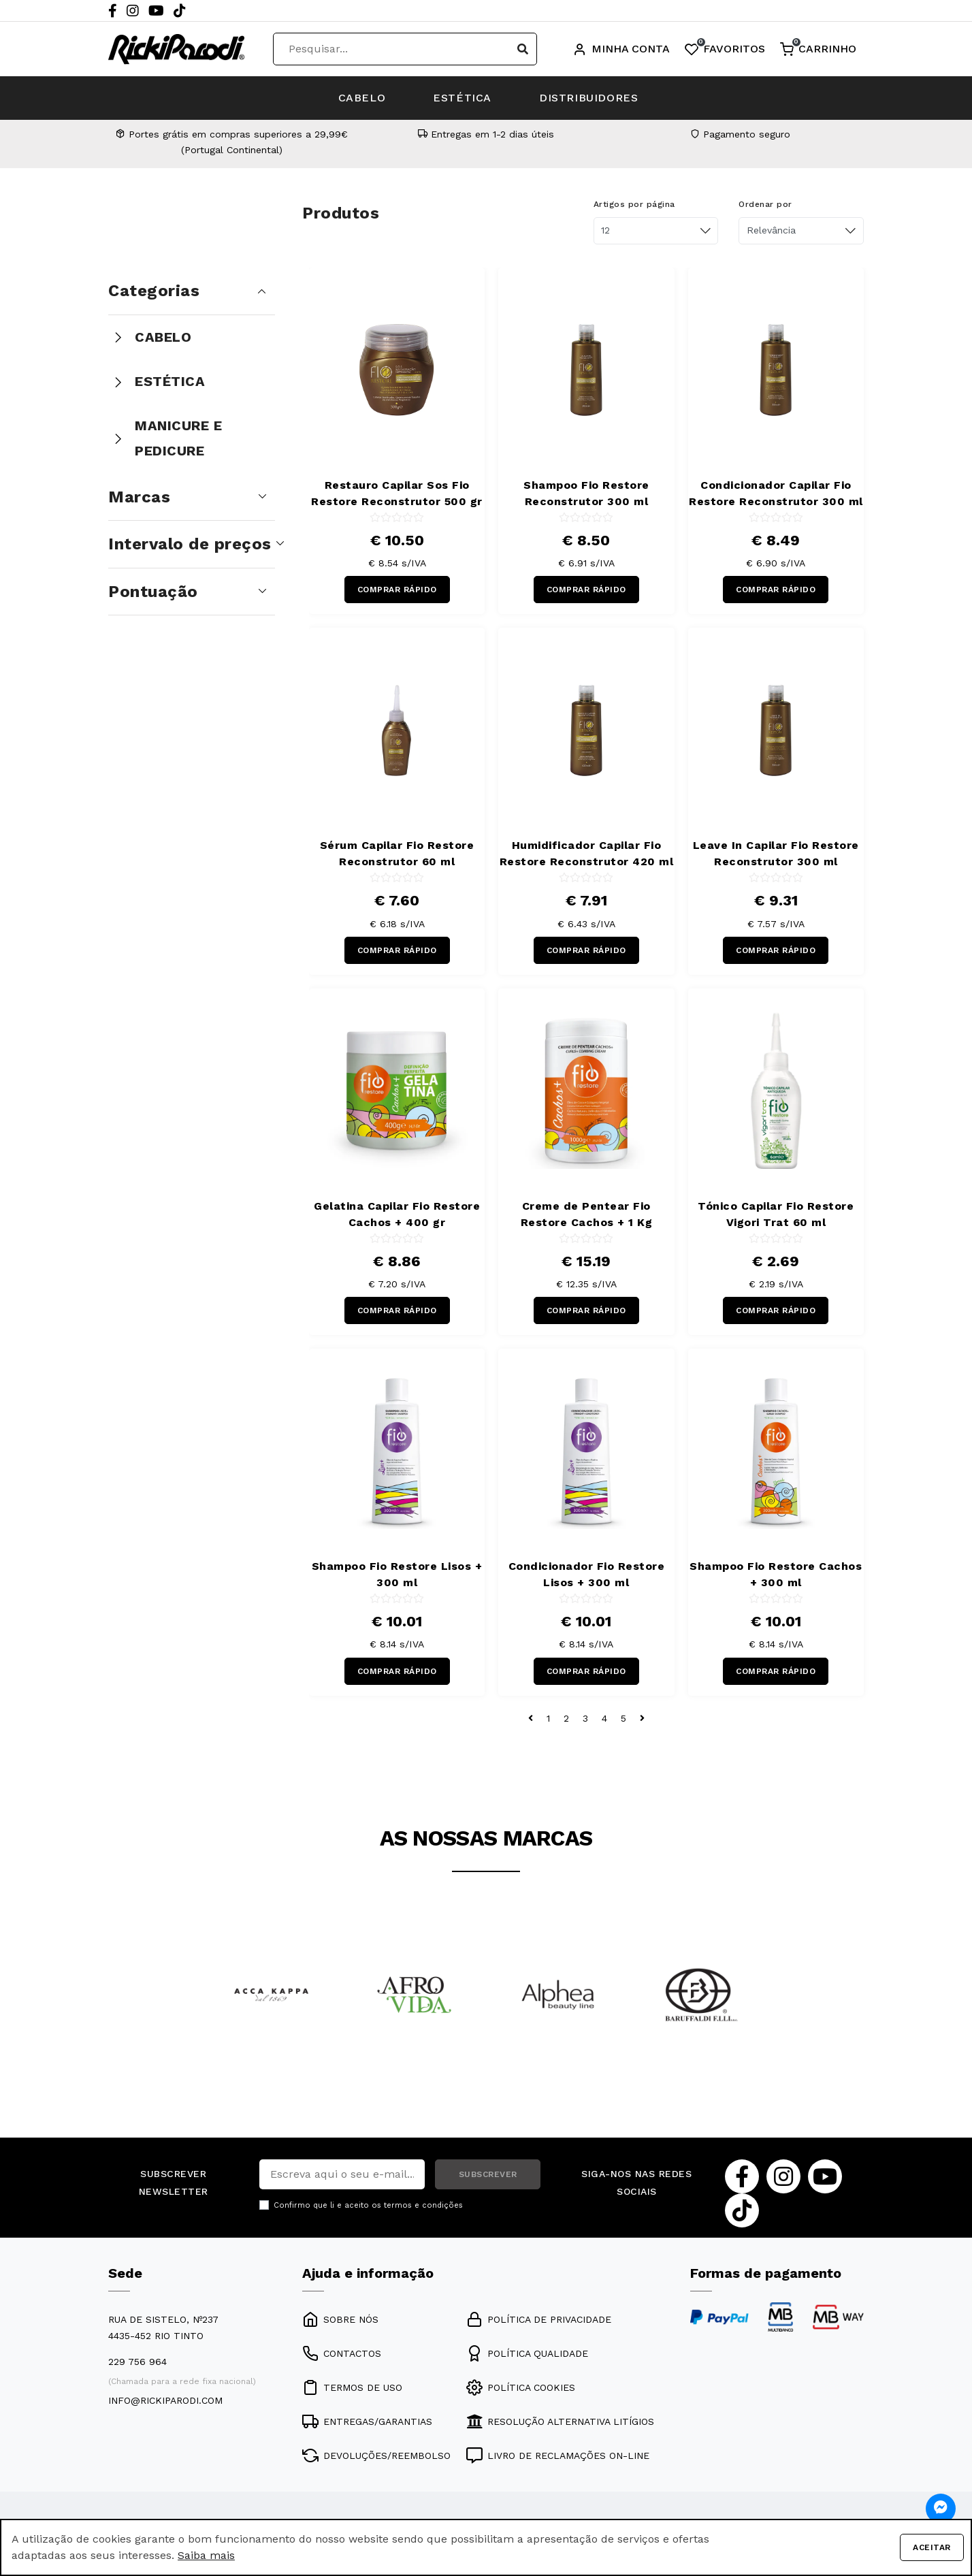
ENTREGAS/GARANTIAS (367, 2421)
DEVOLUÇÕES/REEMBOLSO (376, 2455)
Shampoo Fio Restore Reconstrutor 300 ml (586, 493)
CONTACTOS (341, 2353)
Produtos (340, 213)
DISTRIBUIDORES (588, 97)
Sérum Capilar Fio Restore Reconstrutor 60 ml (397, 853)
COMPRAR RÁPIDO (397, 589)
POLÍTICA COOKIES (520, 2387)
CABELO (362, 97)
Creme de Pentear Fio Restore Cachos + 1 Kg (587, 1214)
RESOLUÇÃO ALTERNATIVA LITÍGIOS (560, 2421)
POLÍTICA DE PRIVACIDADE (538, 2319)
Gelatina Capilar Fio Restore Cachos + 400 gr (397, 1214)
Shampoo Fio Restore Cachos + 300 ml (776, 1574)
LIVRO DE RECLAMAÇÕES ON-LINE (557, 2455)
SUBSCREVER (488, 2174)
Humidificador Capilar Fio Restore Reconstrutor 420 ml (587, 853)
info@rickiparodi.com (165, 2400)
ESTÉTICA (462, 97)
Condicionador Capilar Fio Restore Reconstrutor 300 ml (776, 493)
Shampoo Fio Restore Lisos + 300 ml (397, 1574)
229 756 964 (137, 2361)
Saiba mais (206, 2555)
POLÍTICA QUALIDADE (527, 2353)
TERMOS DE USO (352, 2387)
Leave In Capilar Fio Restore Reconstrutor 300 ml (776, 853)
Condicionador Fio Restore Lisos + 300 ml (586, 1574)
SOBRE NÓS (340, 2319)
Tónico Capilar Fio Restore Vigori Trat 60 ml (776, 1214)
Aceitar (932, 2547)
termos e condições (423, 2205)
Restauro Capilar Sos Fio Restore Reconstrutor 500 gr (397, 493)
